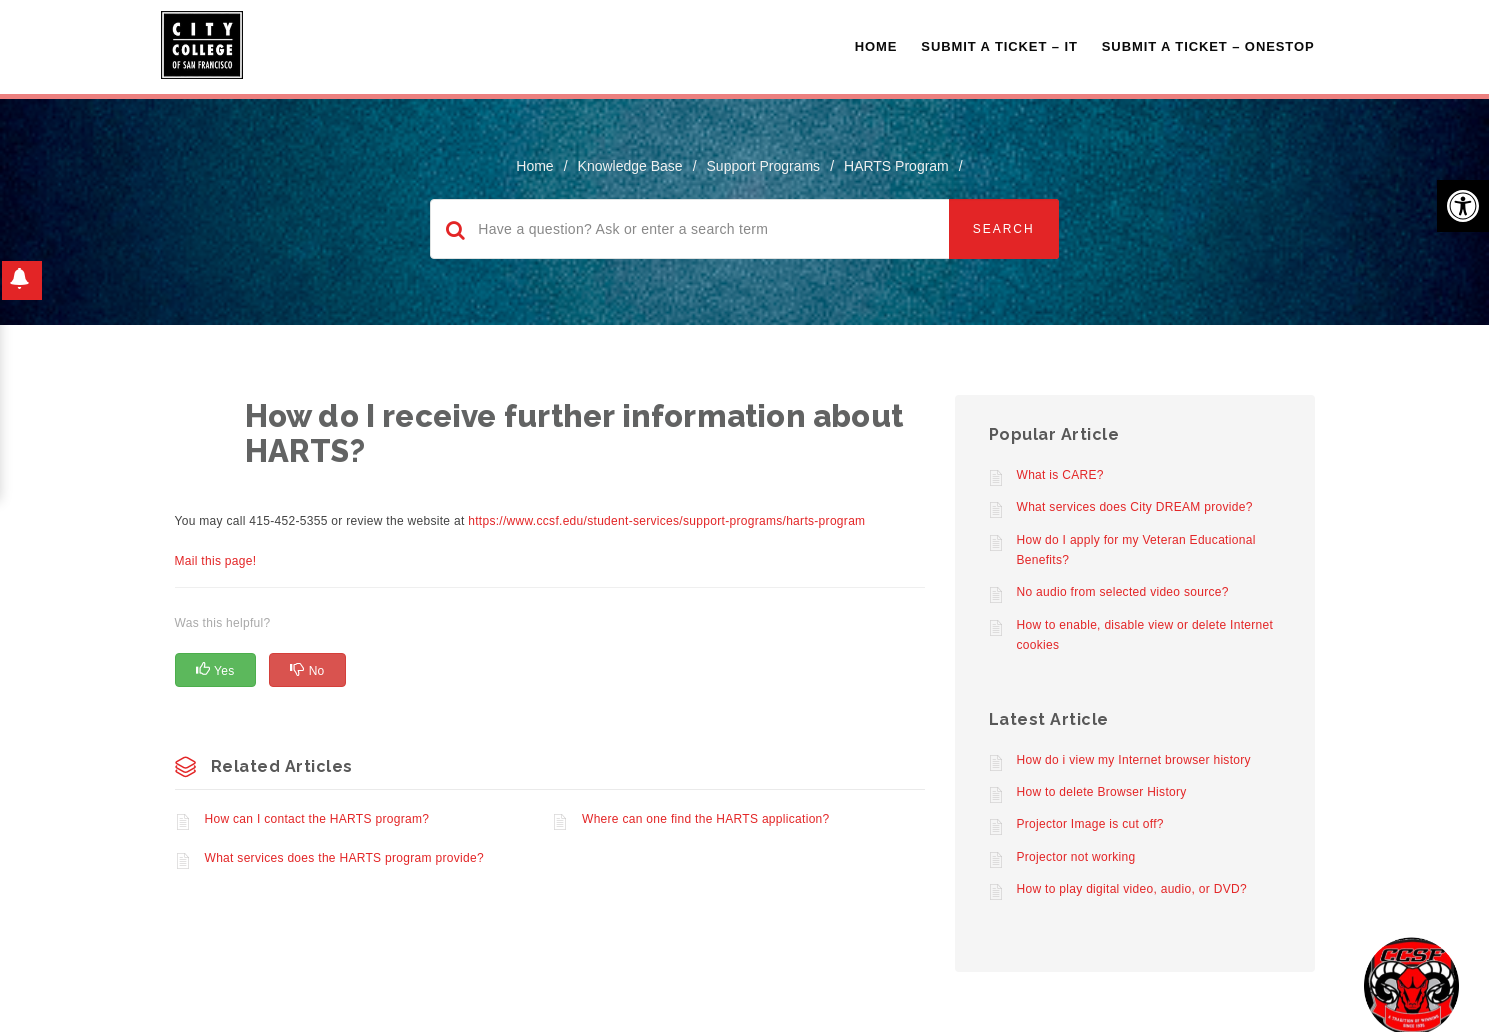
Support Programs (764, 166)
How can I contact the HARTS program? (317, 819)
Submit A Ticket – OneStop (1208, 46)
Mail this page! (216, 561)
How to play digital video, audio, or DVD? (1132, 889)
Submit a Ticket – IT (999, 46)
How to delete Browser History (1102, 792)
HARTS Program (896, 166)
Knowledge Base (630, 166)
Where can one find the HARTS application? (706, 819)
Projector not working (1076, 857)
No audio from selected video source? (1123, 592)
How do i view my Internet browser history (1134, 760)
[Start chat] (1411, 984)
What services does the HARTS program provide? (344, 858)
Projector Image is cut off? (1090, 824)
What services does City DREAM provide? (1135, 507)
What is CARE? (1060, 475)
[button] (1463, 206)
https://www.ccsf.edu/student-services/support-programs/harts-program (666, 521)
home (534, 166)
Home (876, 46)
